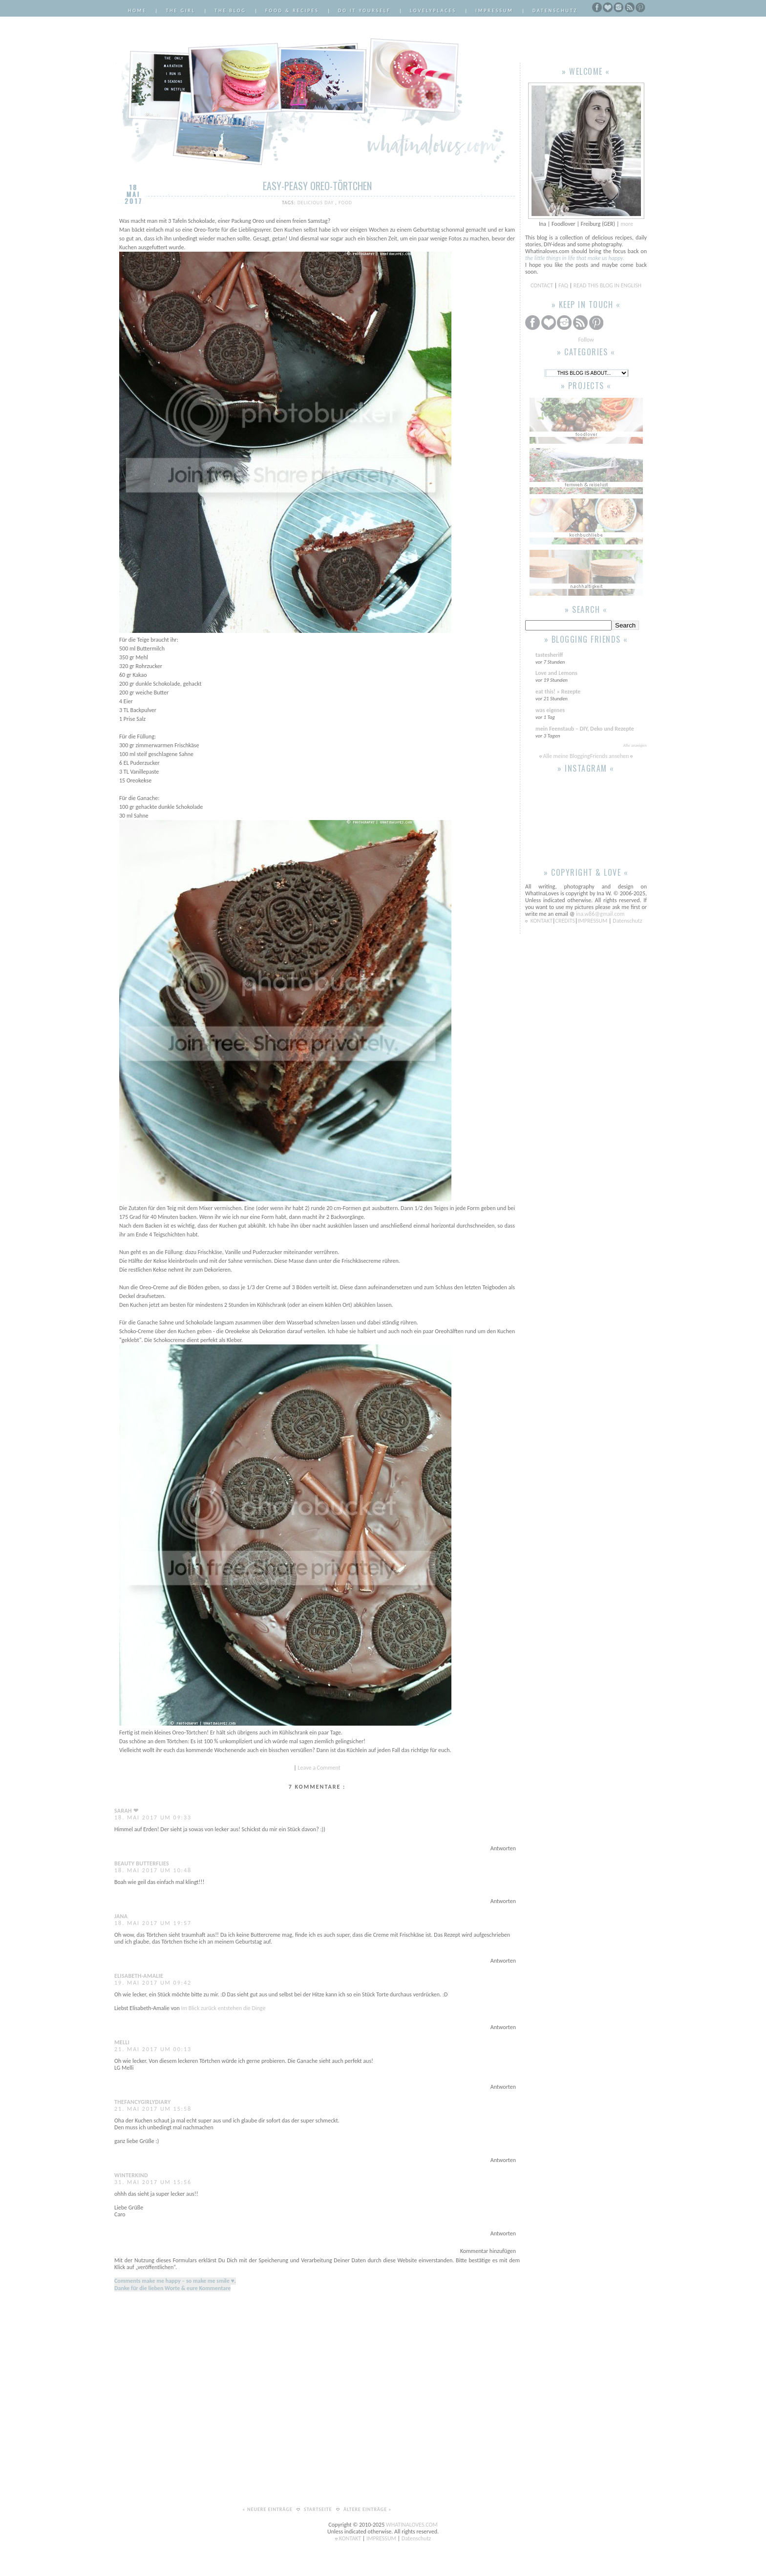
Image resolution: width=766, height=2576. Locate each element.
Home (137, 10)
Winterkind (131, 2175)
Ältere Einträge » (367, 2509)
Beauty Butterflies (141, 1863)
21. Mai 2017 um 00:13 (153, 2049)
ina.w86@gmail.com (600, 913)
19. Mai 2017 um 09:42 (153, 1982)
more (626, 223)
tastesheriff (549, 654)
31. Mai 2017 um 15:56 (153, 2182)
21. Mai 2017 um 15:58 (153, 2108)
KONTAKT (542, 920)
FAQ (563, 285)
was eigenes (550, 710)
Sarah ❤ (126, 1810)
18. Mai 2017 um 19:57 (153, 1923)
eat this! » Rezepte (557, 691)
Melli (121, 2042)
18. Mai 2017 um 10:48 (153, 1870)
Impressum (494, 10)
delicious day (317, 202)
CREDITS (565, 920)
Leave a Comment (319, 1767)
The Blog (230, 10)
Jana (121, 1916)
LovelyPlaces (433, 10)
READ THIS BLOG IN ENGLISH (607, 285)
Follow (586, 339)
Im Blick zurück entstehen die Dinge (223, 2008)
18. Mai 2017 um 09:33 (153, 1817)
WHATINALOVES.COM (412, 2524)
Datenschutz (554, 10)
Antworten (503, 1848)
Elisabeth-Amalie (138, 1975)
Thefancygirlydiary (142, 2102)
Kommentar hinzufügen (488, 2251)
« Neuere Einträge (268, 2509)
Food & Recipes (292, 10)
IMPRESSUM (593, 920)
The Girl (180, 10)
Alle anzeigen (635, 745)
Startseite (319, 2509)
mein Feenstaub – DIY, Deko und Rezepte (584, 728)
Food (345, 202)
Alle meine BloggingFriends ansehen (586, 756)
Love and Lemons (556, 673)
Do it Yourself (364, 10)
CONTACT (542, 285)
